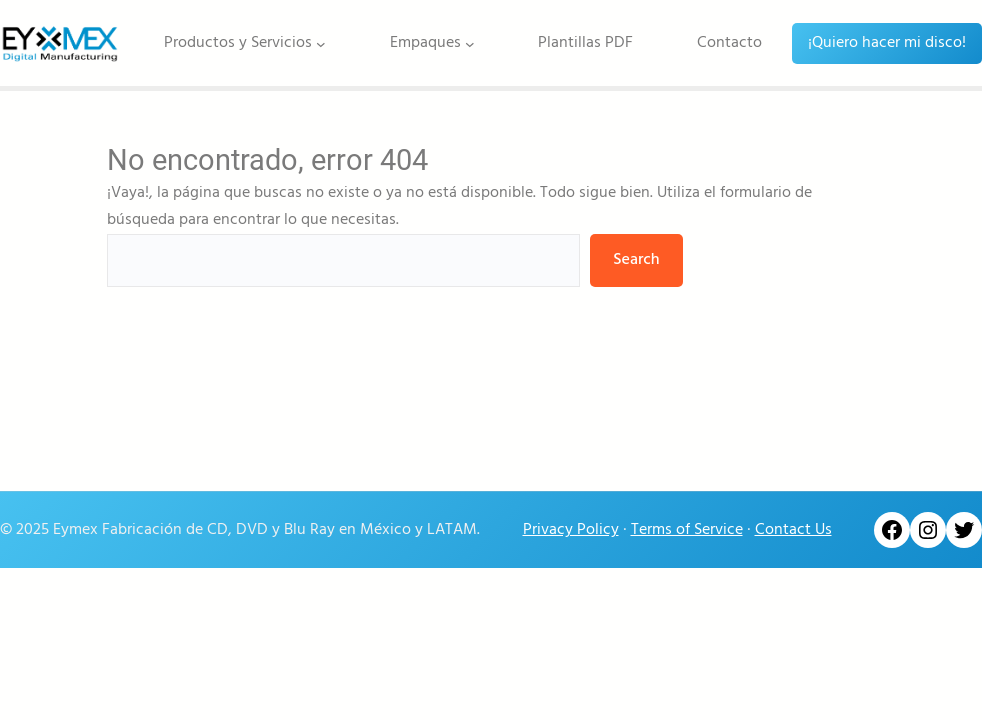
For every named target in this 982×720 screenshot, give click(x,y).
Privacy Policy (571, 530)
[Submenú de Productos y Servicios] (321, 43)
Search (636, 260)
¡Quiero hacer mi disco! (887, 43)
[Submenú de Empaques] (470, 43)
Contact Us (793, 530)
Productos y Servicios (238, 43)
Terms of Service (687, 530)
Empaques (425, 43)
